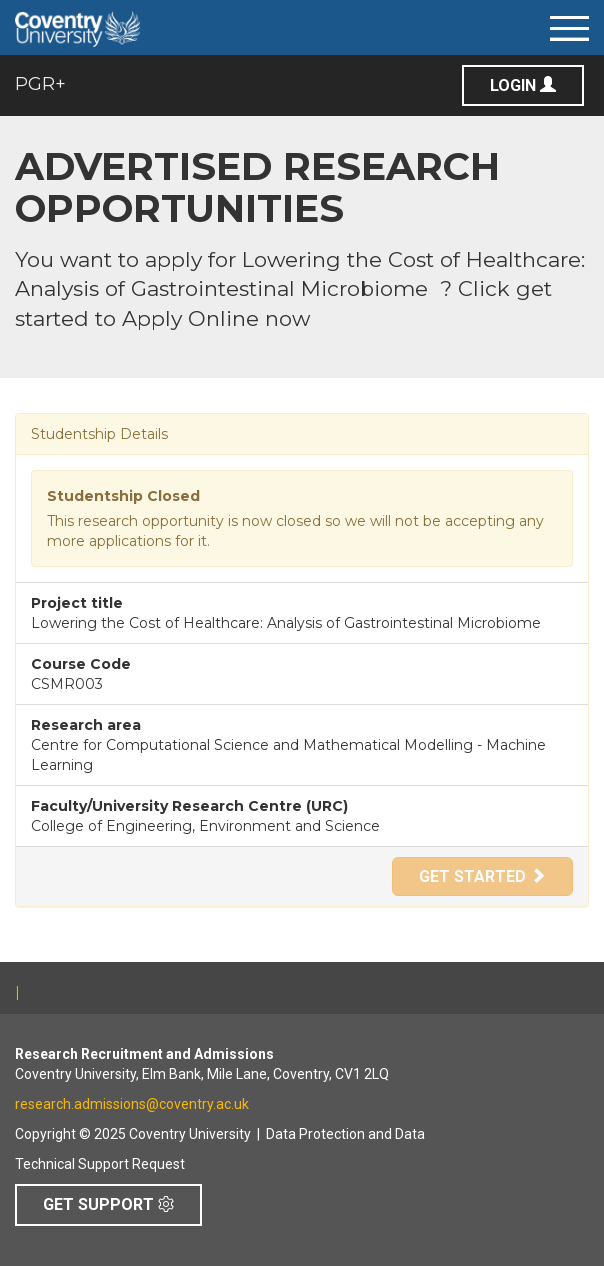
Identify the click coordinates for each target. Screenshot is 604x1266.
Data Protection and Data (345, 1134)
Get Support (108, 1204)
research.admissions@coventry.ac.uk (132, 1104)
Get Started (482, 876)
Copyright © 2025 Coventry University (133, 1134)
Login (523, 85)
